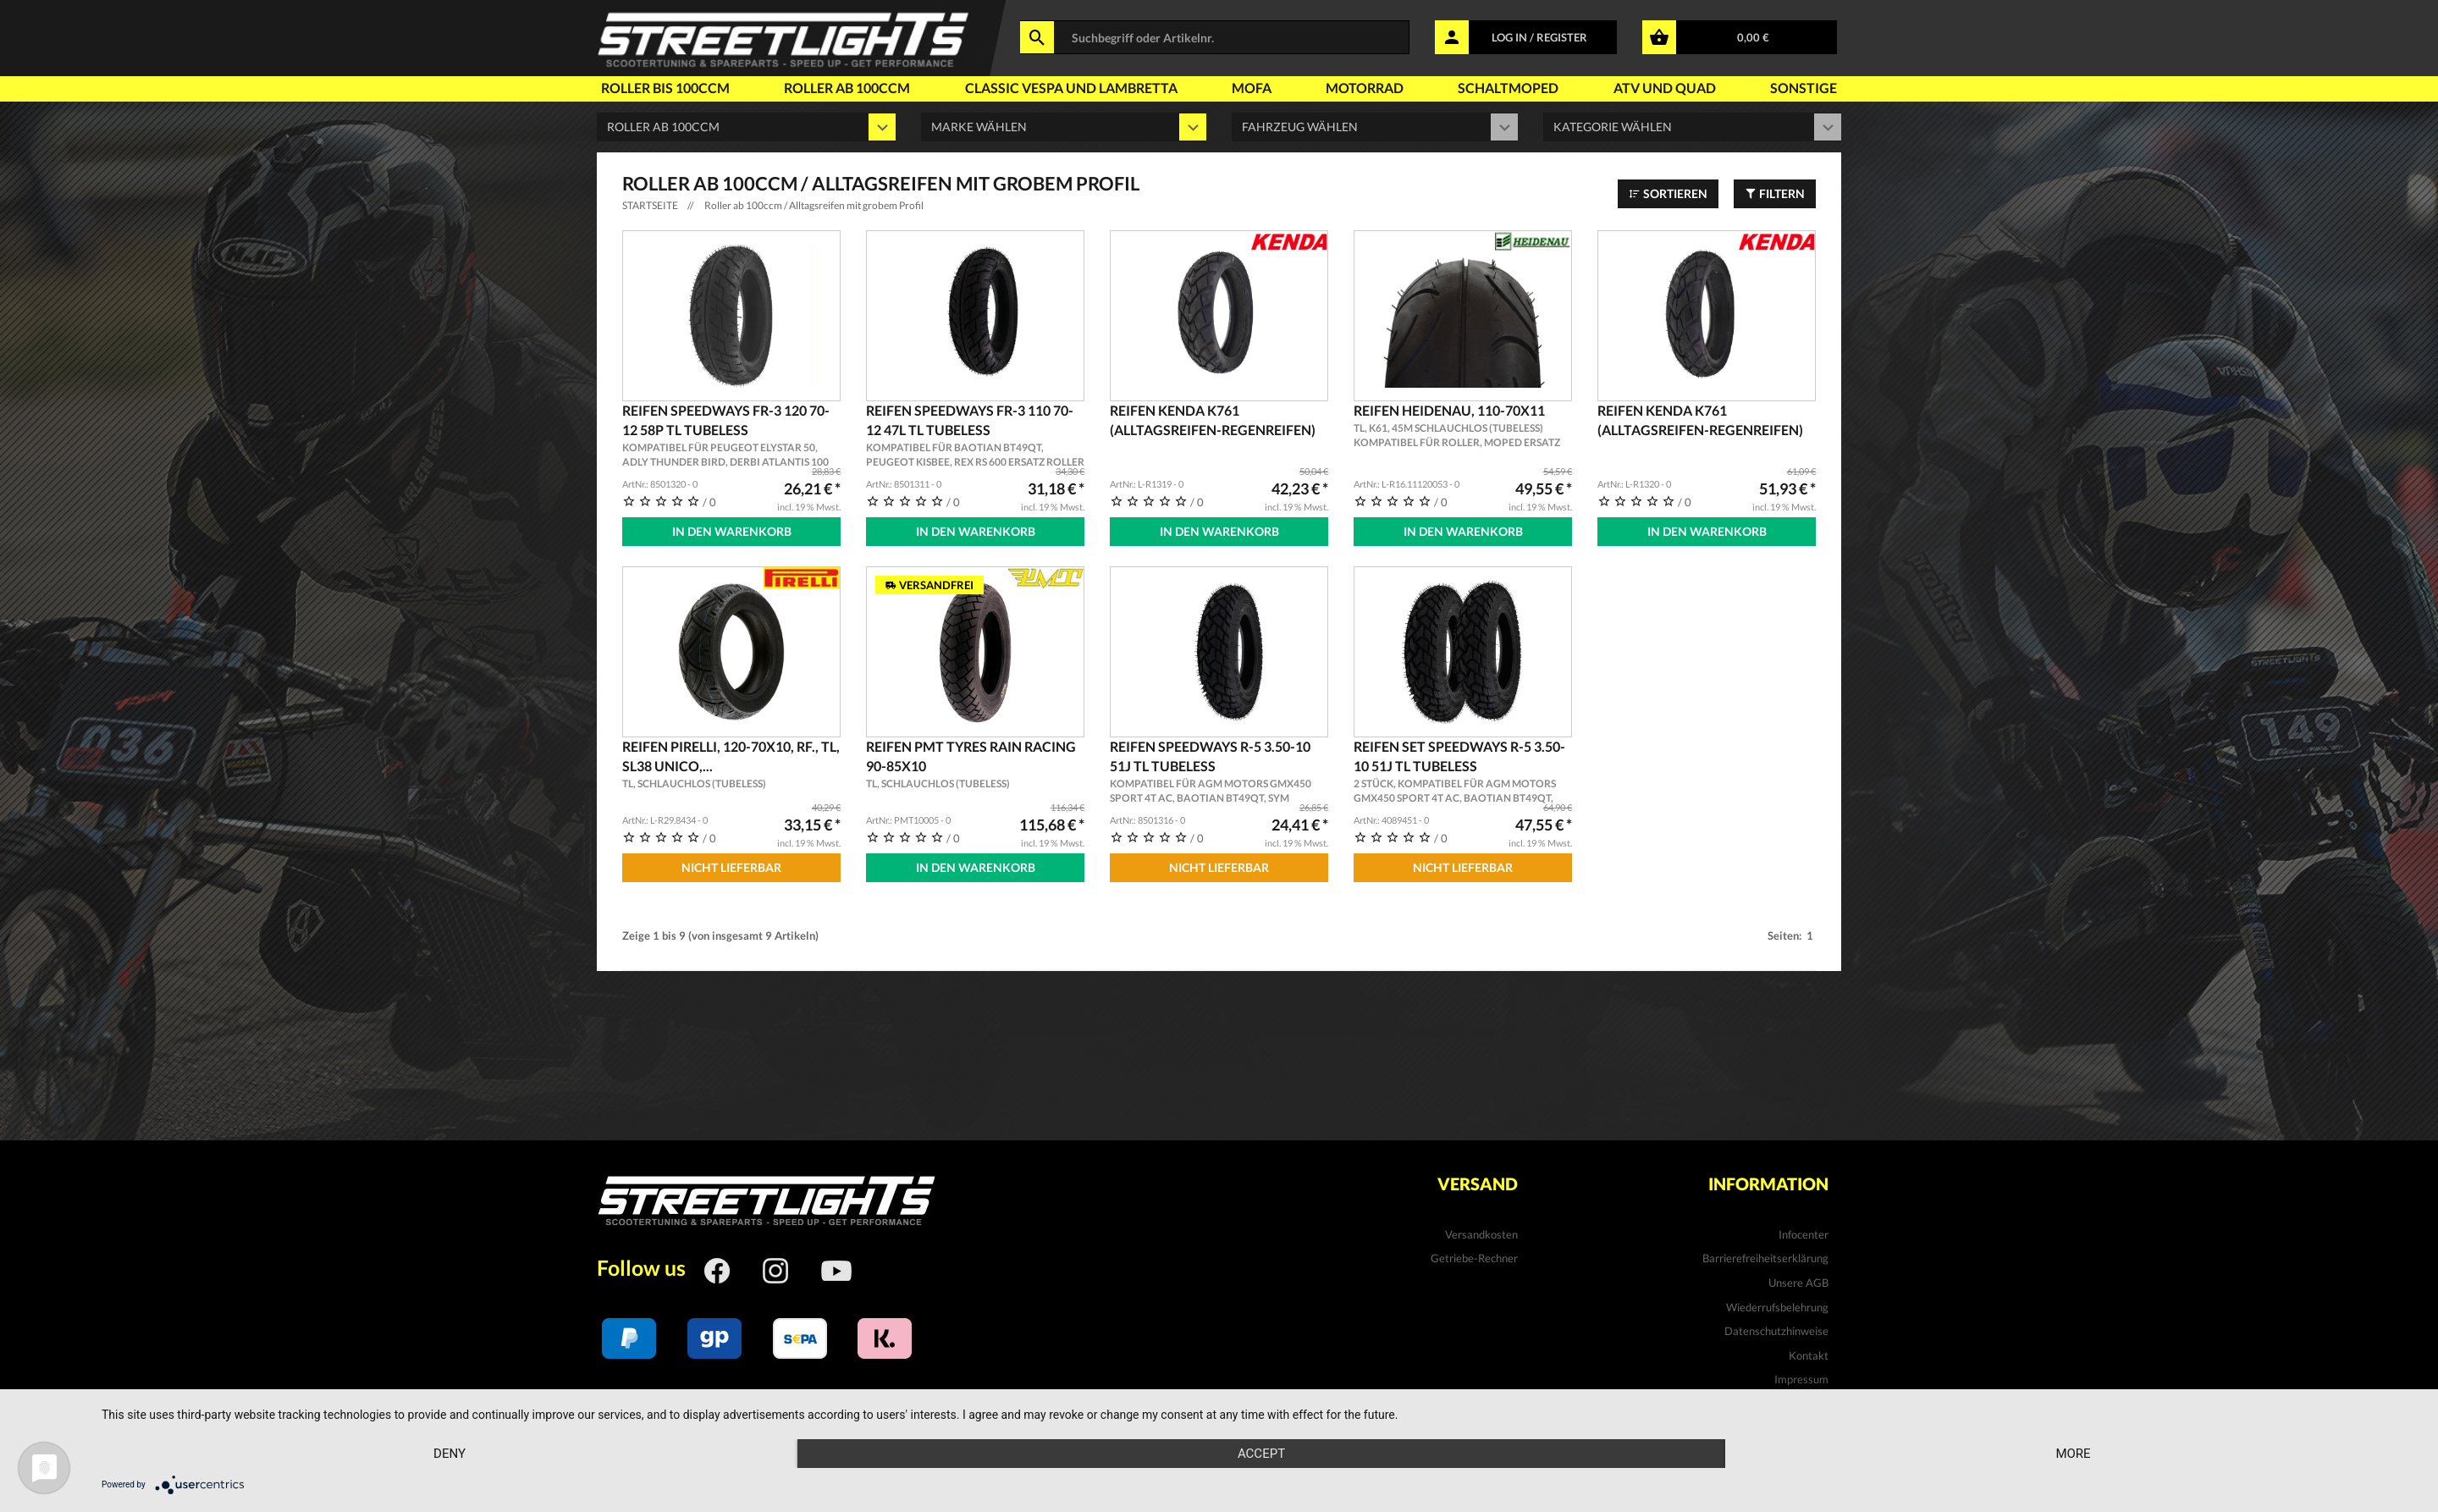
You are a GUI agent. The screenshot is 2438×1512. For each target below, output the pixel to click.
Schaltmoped (1508, 88)
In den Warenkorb (732, 531)
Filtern (1775, 193)
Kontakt (1808, 1355)
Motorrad (1365, 88)
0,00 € (1753, 37)
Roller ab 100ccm (847, 88)
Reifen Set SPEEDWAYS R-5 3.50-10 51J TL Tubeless (1463, 772)
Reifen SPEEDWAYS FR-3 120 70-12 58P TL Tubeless (731, 436)
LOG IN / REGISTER (1539, 37)
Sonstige (1803, 88)
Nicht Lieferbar (731, 867)
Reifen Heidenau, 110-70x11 (1463, 426)
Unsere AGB (1798, 1282)
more (2072, 1453)
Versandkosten (1481, 1234)
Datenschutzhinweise (1776, 1331)
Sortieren (1668, 193)
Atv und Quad (1664, 88)
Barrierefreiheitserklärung (1765, 1258)
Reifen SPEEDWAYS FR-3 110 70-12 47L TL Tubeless (975, 436)
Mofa (1251, 88)
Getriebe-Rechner (1474, 1258)
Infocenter (1803, 1234)
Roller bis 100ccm (665, 88)
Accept (1261, 1453)
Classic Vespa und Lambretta (1071, 88)
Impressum (1801, 1379)
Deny (449, 1453)
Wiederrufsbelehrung (1777, 1307)
